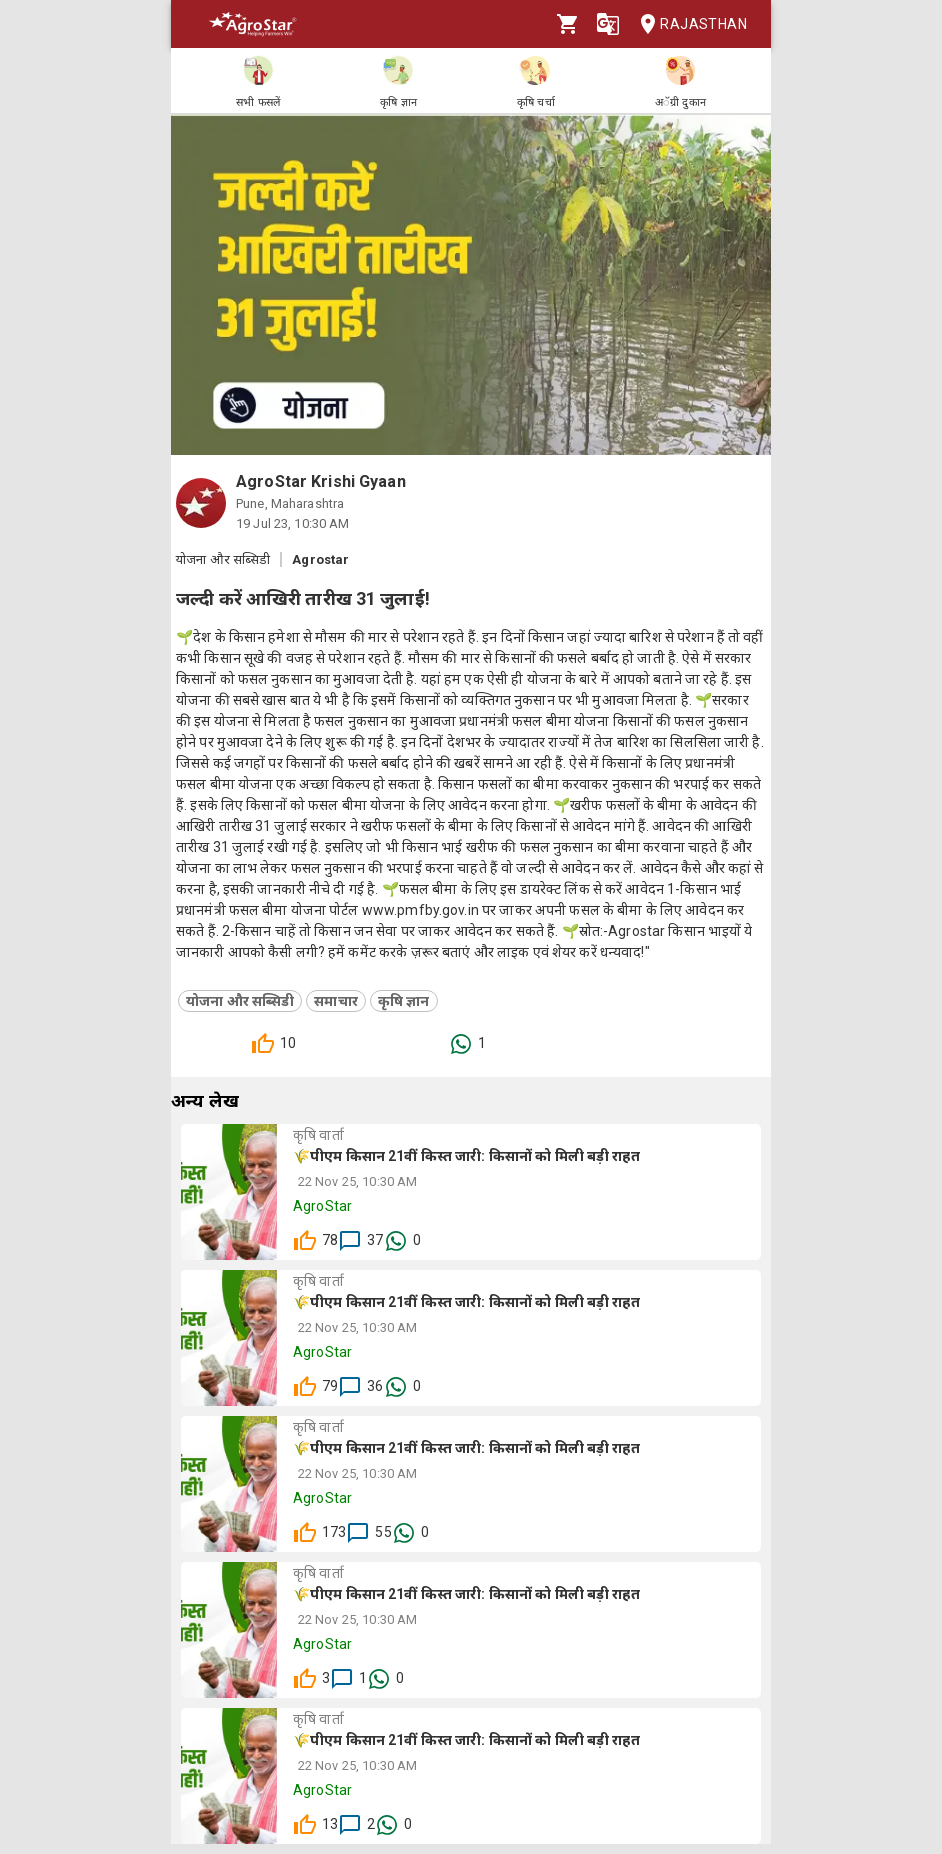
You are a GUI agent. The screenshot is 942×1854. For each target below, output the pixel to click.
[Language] (608, 24)
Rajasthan (687, 24)
